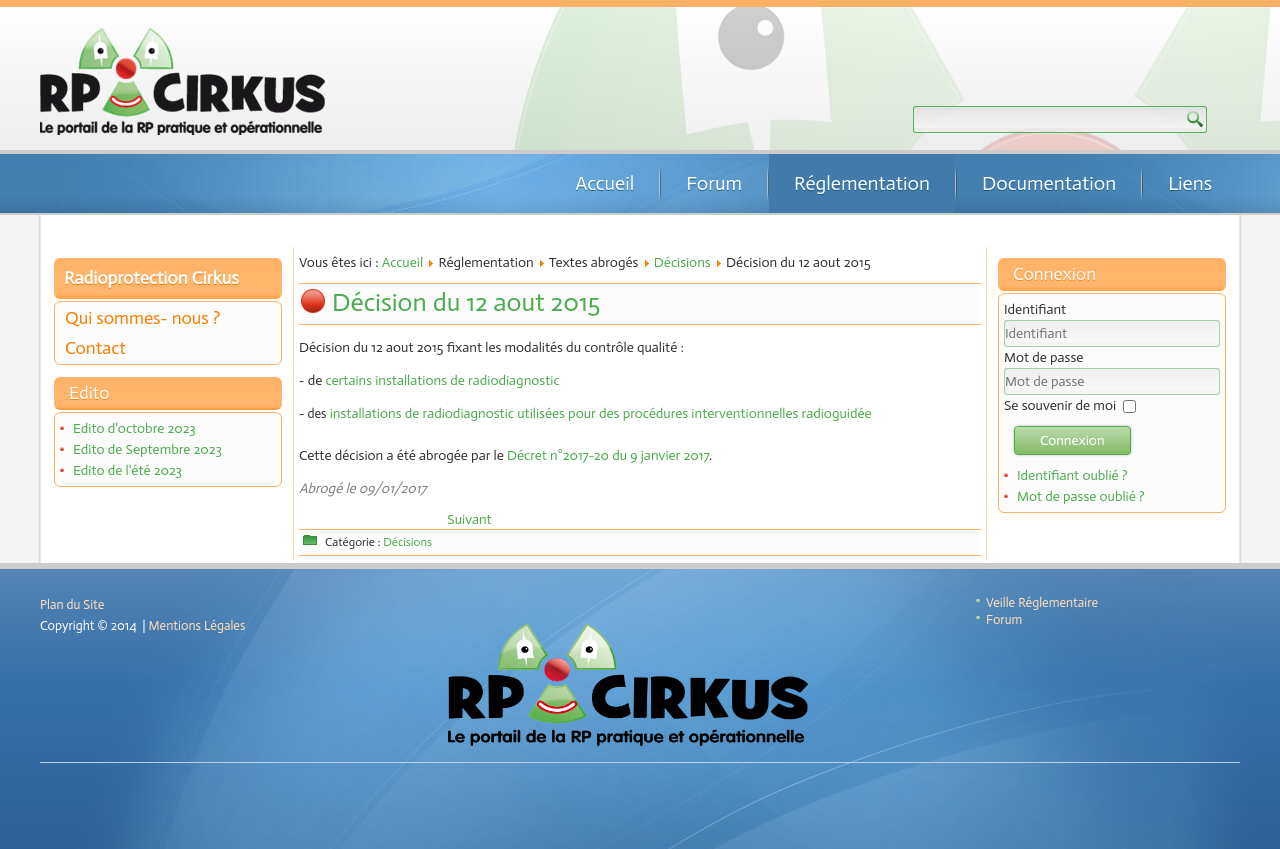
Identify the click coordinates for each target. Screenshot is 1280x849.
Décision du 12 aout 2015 (466, 302)
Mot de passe (1043, 357)
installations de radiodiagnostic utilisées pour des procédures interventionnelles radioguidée (598, 413)
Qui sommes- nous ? (142, 318)
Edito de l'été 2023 (127, 470)
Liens (1190, 183)
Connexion (1072, 440)
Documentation (1049, 183)
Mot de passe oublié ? (1081, 496)
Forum (714, 183)
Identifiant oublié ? (1072, 475)
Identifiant (1035, 309)
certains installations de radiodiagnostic (443, 380)
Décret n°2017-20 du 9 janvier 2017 (608, 455)
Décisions (682, 262)
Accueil (604, 183)
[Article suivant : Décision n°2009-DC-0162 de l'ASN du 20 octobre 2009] (469, 519)
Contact (95, 348)
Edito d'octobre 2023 (134, 428)
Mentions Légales (197, 625)
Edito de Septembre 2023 (147, 449)
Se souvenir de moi (1060, 405)
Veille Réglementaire (1042, 602)
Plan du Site (72, 604)
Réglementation (862, 183)
